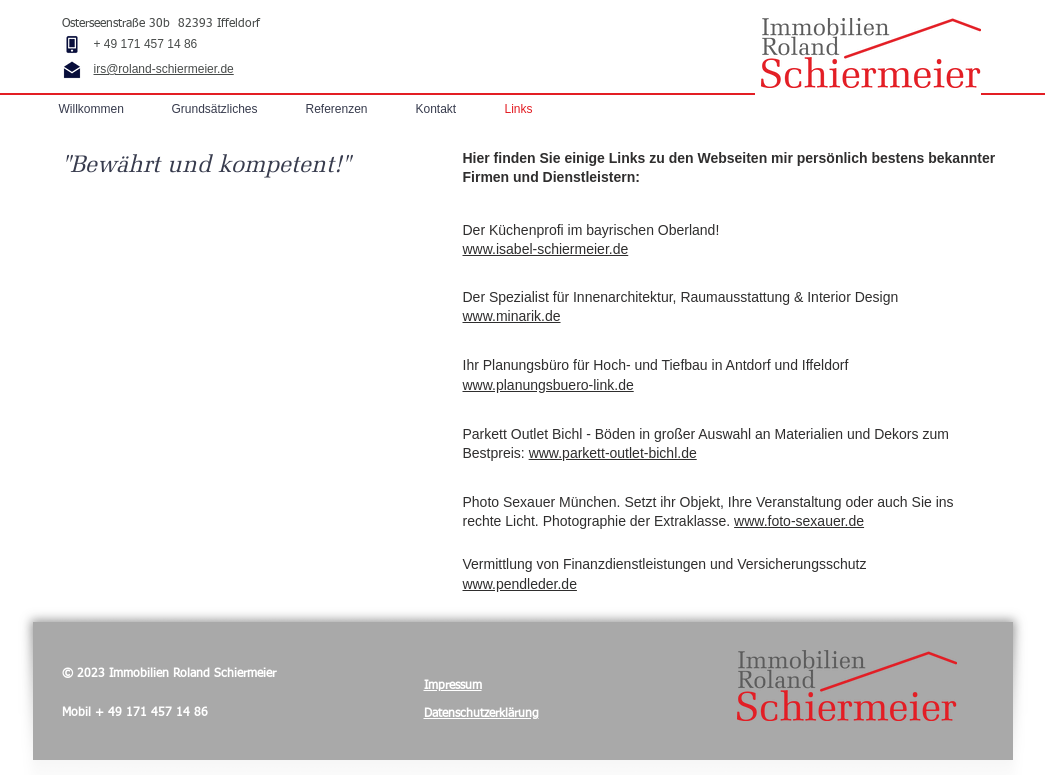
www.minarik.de (512, 316)
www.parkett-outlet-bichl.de (613, 453)
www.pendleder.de (520, 584)
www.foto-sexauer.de (799, 521)
